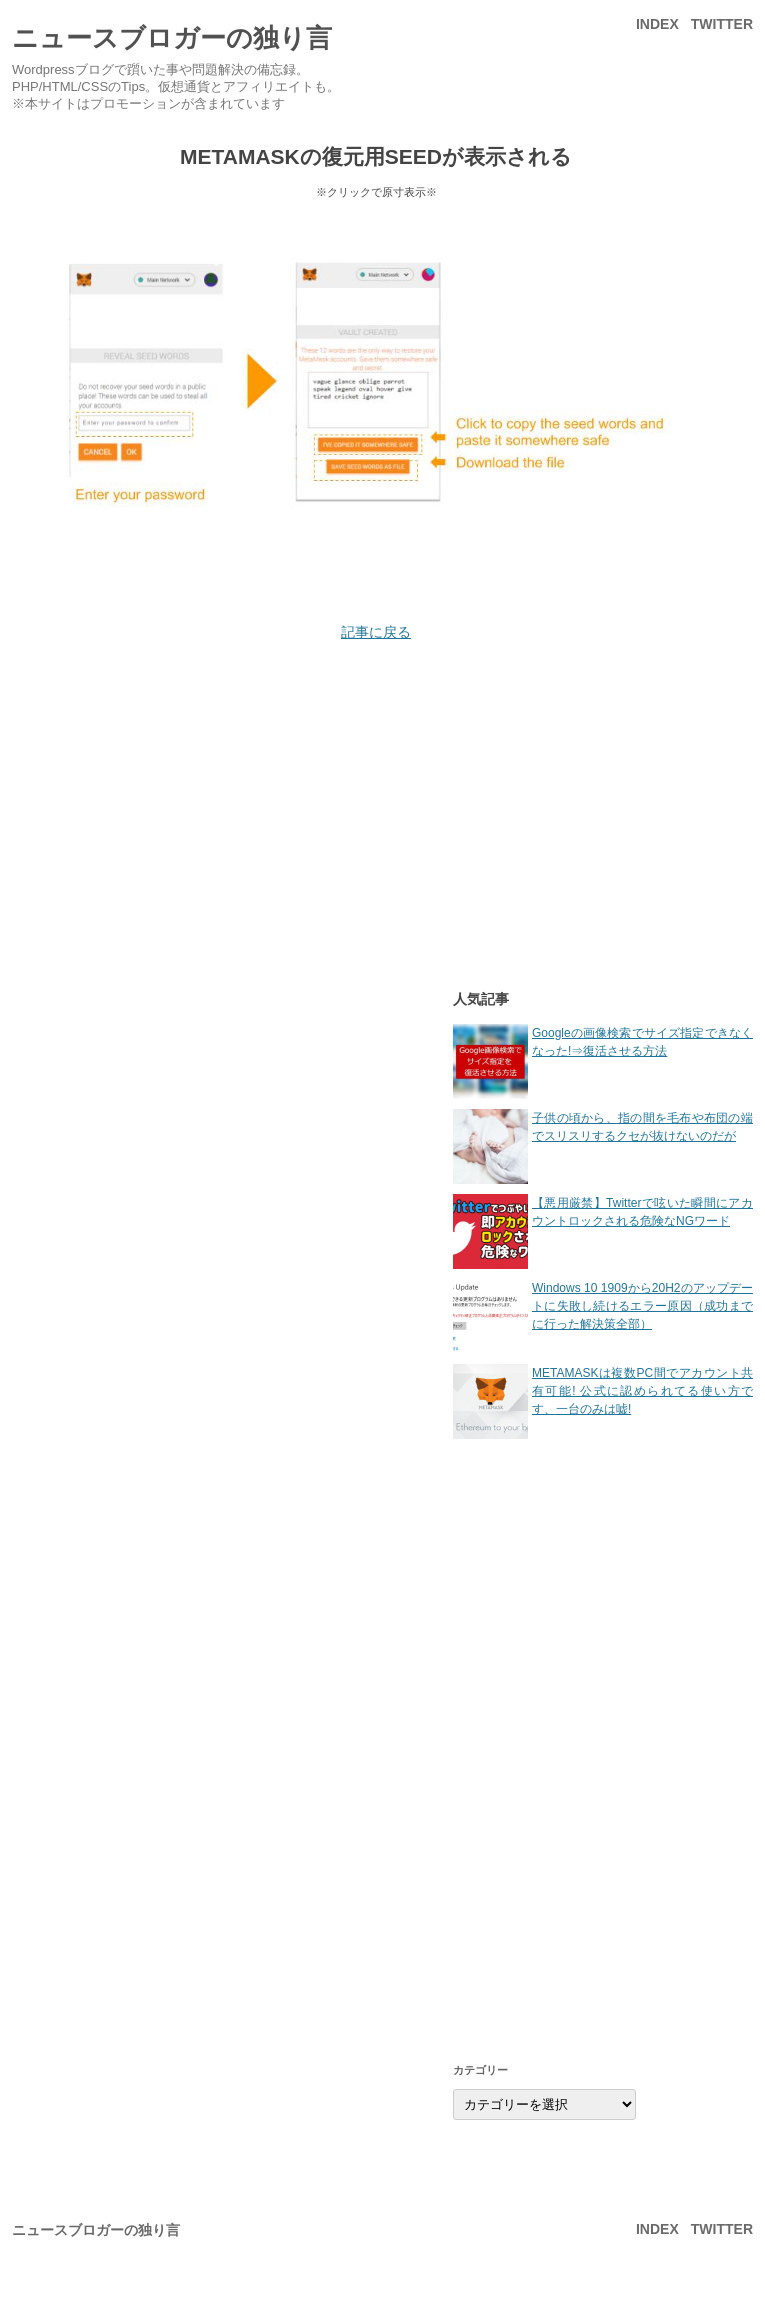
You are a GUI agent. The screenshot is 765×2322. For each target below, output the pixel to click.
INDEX (657, 24)
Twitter (722, 24)
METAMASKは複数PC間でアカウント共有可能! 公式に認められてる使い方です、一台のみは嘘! (603, 1401)
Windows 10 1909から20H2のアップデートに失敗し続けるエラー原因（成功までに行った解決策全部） (603, 1316)
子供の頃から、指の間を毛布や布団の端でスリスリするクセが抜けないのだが (603, 1146)
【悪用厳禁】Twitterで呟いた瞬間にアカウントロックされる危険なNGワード (603, 1231)
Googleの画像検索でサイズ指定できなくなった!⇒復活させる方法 (603, 1061)
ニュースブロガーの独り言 (172, 38)
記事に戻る (376, 632)
